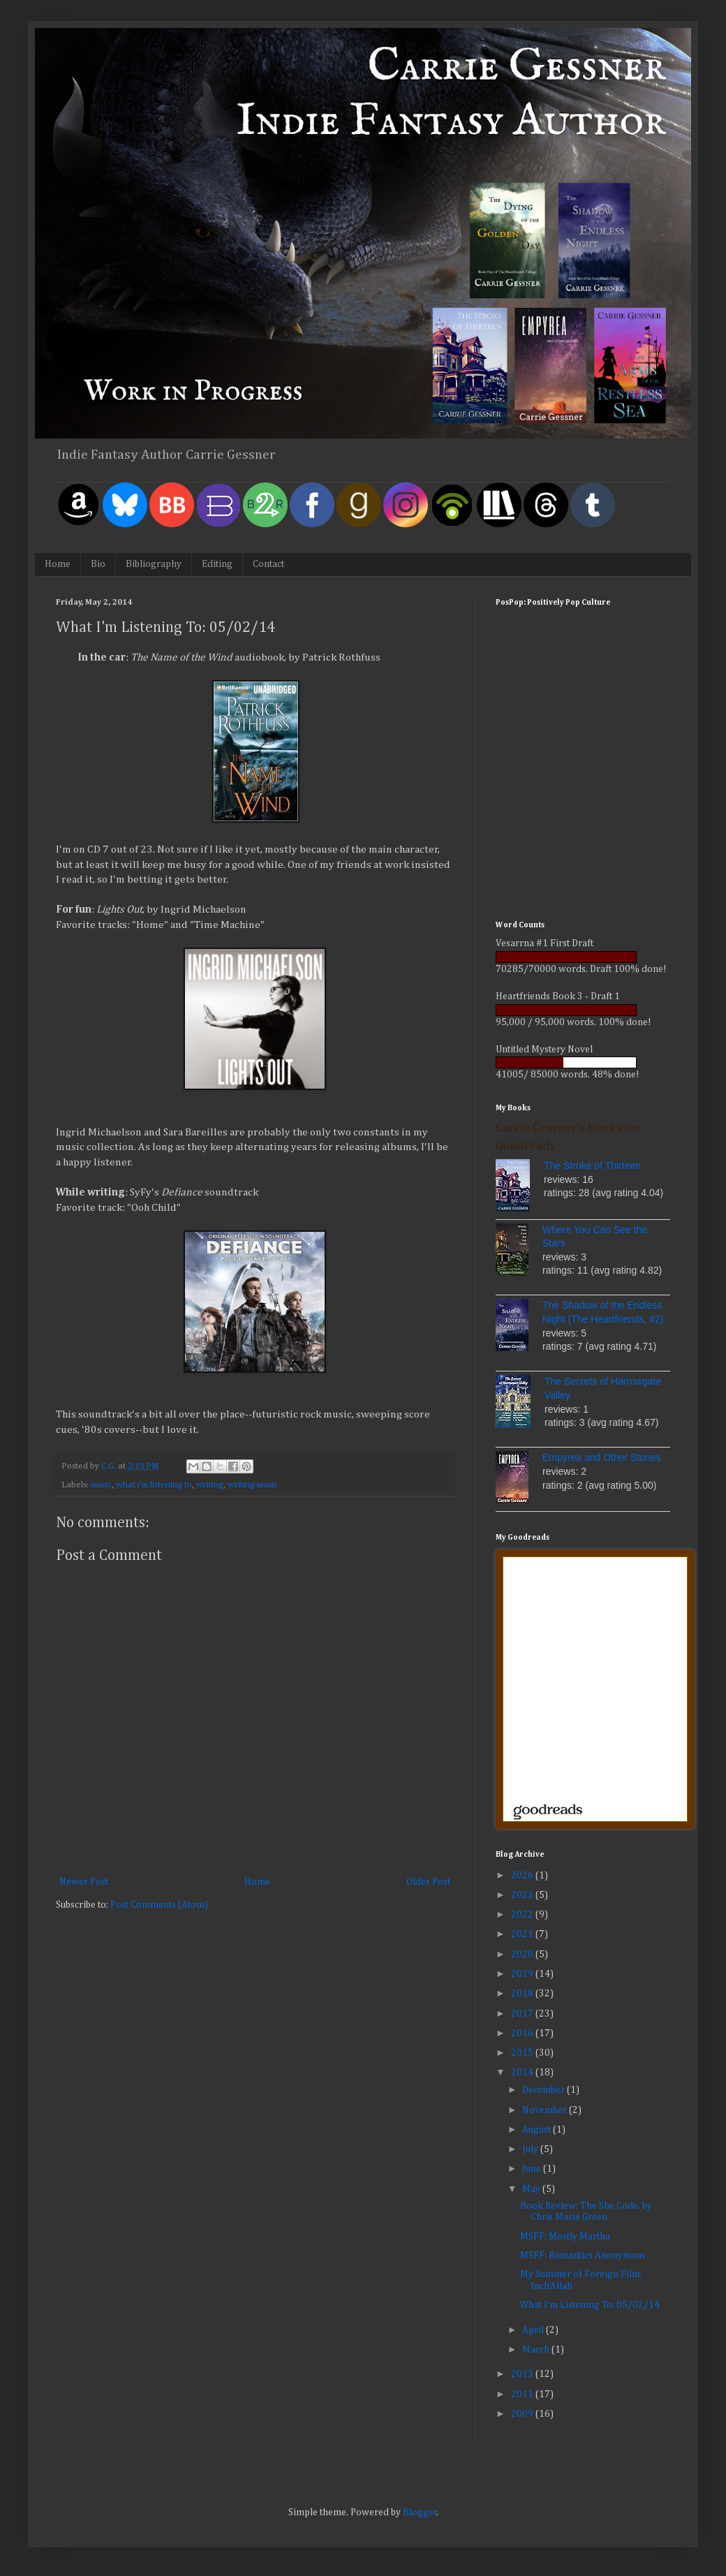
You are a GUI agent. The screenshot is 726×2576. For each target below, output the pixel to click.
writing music (253, 1484)
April (534, 2330)
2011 (523, 2394)
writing (209, 1484)
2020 (523, 1954)
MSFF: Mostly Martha (565, 2237)
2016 (523, 2033)
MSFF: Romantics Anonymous (583, 2255)
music (101, 1484)
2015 (523, 2053)
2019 (523, 1974)
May (532, 2189)
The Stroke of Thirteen (592, 1165)
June (532, 2169)
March (536, 2350)
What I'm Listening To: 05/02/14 (590, 2305)
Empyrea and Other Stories (601, 1457)
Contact (268, 564)
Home (58, 564)
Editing (217, 564)
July (531, 2149)
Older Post (428, 1882)
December (544, 2090)
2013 (523, 2374)
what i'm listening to (154, 1484)
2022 (523, 1915)
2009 (523, 2414)
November (545, 2110)
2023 (523, 1895)
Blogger (420, 2512)
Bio (98, 564)
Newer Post (83, 1882)
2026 (523, 1876)
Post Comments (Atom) (159, 1905)
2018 (523, 1994)
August (537, 2130)
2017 (523, 2014)
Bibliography (154, 564)
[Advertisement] (583, 812)
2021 (523, 1934)
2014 (523, 2072)
